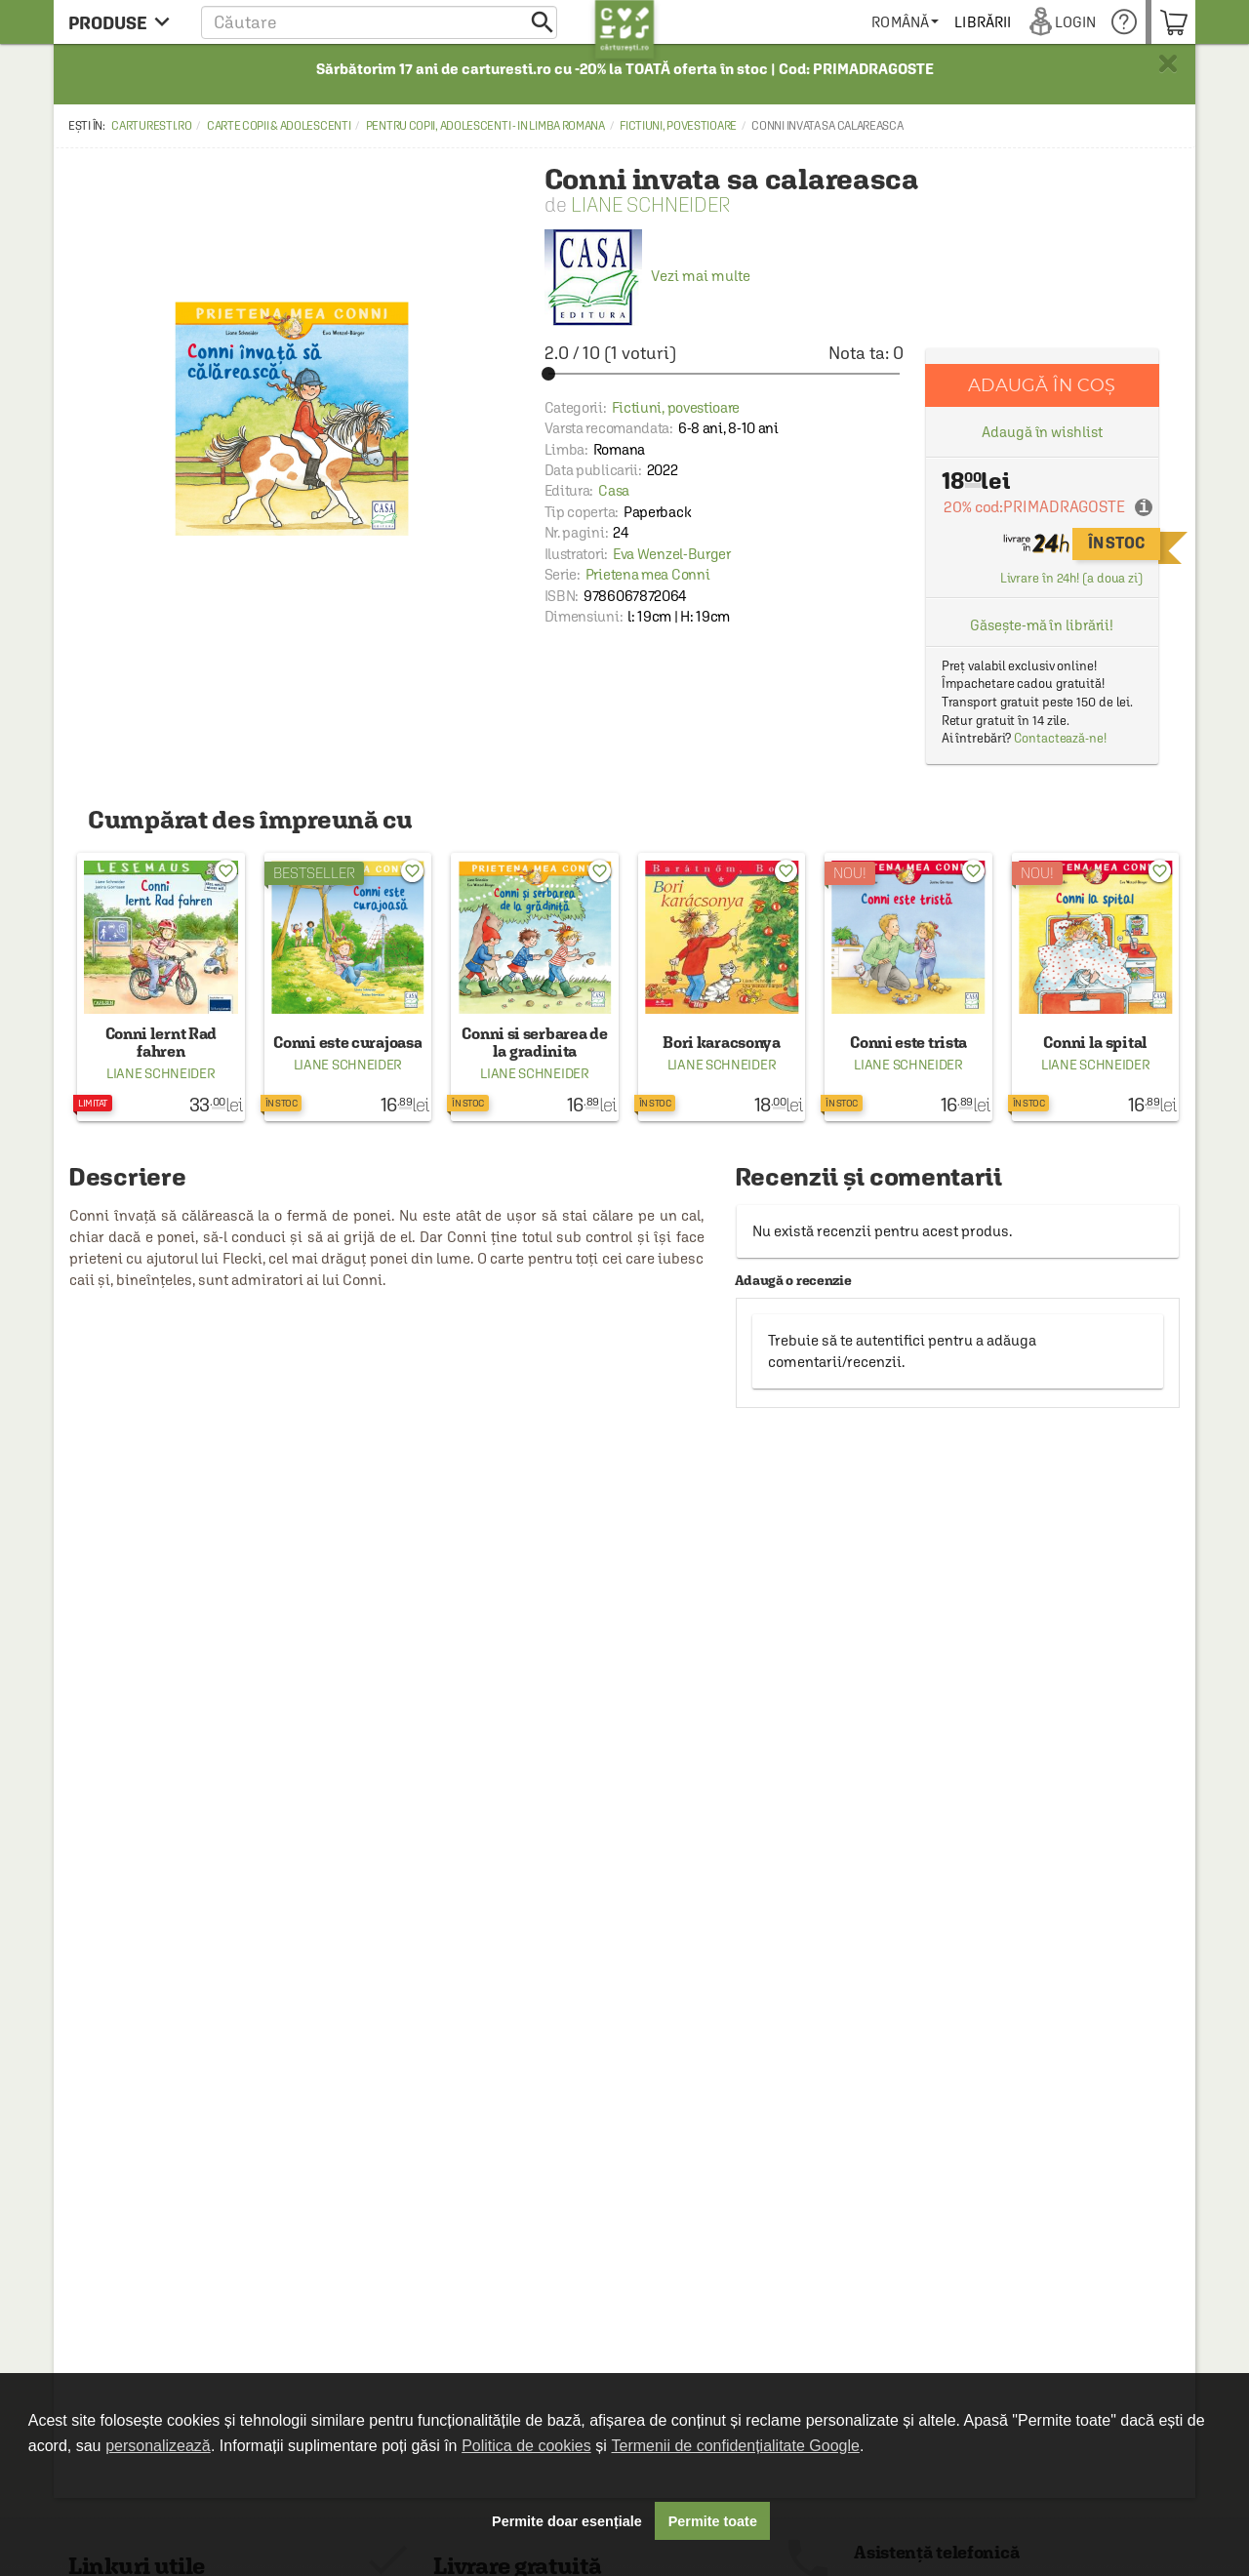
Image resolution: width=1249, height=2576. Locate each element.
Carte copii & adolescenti (279, 126)
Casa (613, 490)
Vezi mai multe (647, 275)
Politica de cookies (526, 2445)
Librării (989, 22)
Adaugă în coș (1041, 385)
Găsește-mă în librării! (1041, 625)
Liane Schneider (650, 204)
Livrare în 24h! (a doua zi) (1071, 578)
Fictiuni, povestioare (678, 126)
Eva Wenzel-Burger (672, 553)
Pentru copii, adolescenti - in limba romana (485, 126)
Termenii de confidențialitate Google (736, 2445)
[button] (379, 22)
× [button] (1168, 63)
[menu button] (124, 22)
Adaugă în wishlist (1042, 431)
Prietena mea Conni (647, 574)
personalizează (158, 2445)
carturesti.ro (151, 126)
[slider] (724, 373)
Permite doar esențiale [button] (567, 2521)
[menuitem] (911, 22)
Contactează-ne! (1060, 738)
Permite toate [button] (712, 2521)
